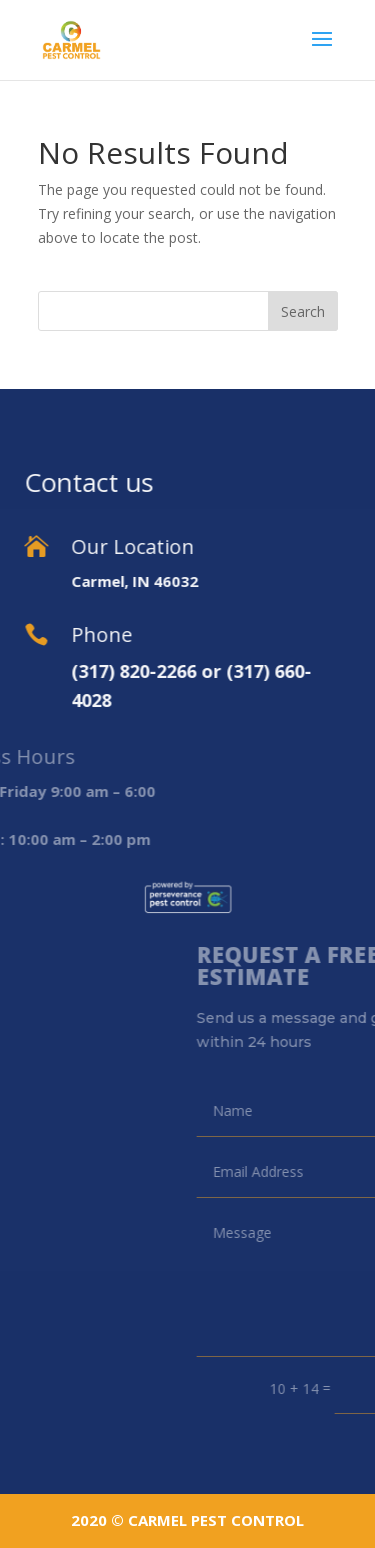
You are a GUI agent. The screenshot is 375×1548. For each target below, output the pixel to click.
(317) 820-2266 (84, 671)
